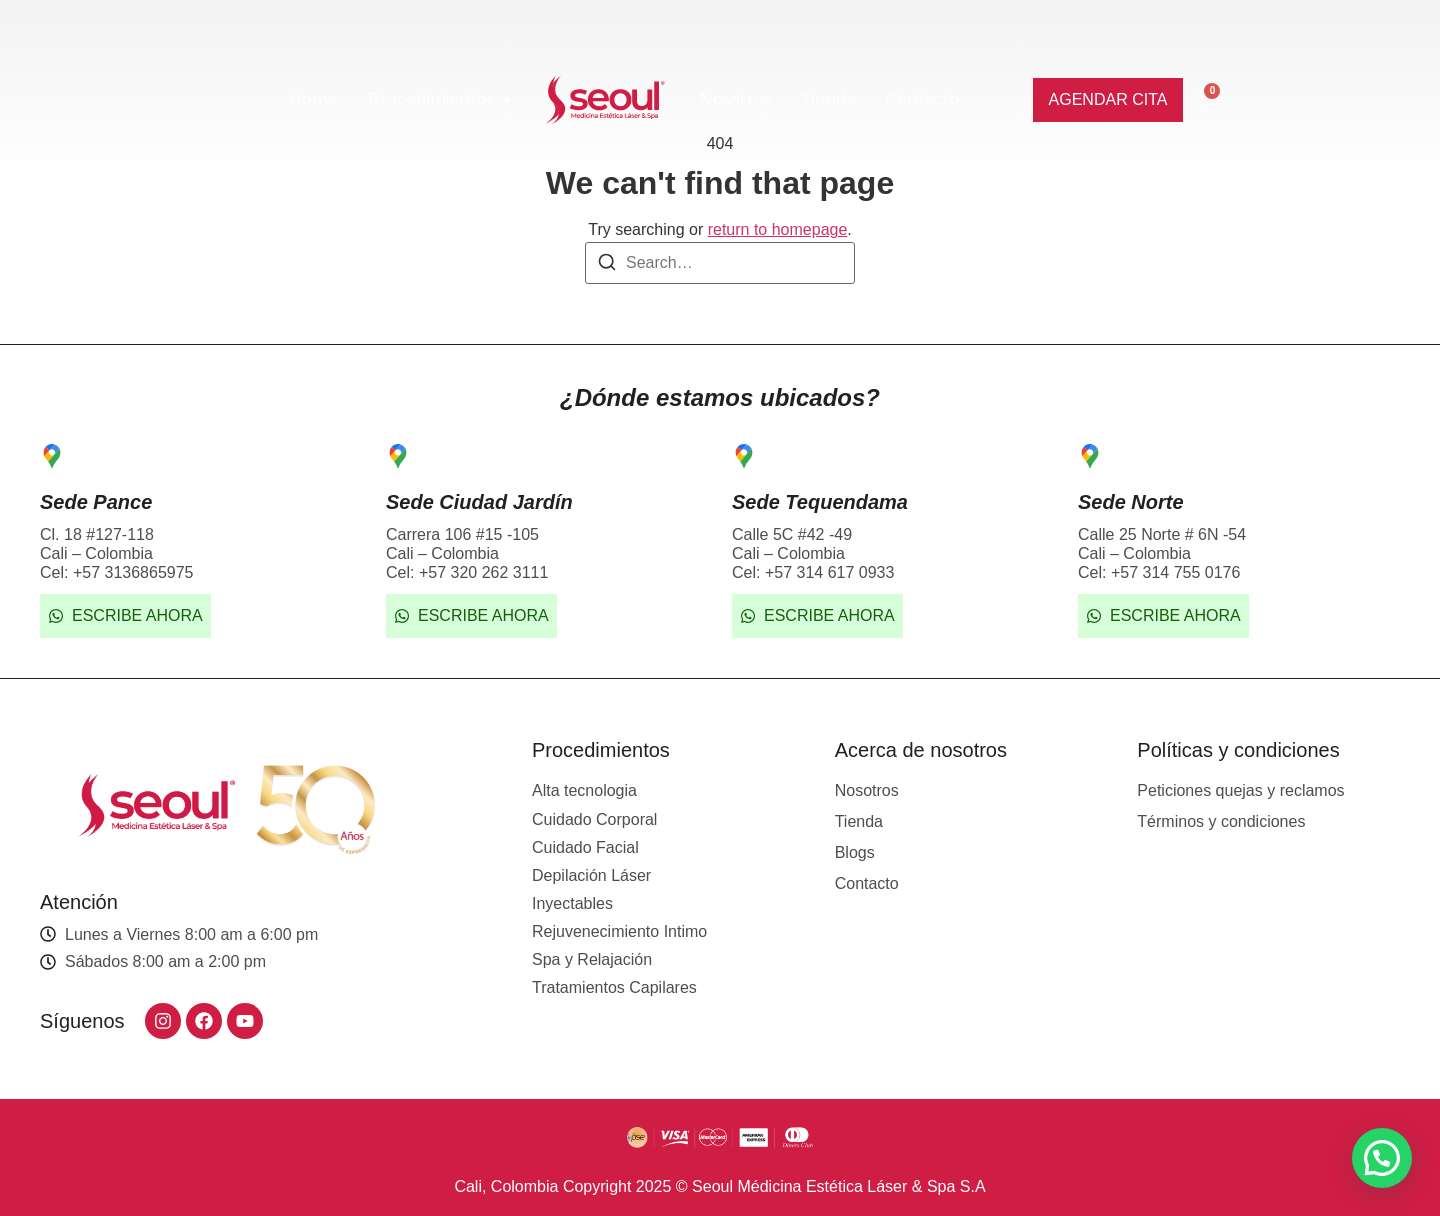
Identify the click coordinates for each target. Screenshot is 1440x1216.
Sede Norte (1131, 502)
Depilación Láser (591, 875)
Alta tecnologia (584, 790)
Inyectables (572, 903)
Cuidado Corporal (594, 819)
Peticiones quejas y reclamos (1240, 790)
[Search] (607, 265)
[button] (1382, 1158)
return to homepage (778, 229)
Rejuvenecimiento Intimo (619, 931)
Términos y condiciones (1221, 821)
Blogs (855, 852)
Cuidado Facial (585, 847)
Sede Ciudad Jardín (479, 502)
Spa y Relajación (592, 959)
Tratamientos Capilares (614, 987)
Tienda (859, 821)
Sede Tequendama (820, 502)
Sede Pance (96, 502)
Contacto (867, 883)
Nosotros (867, 790)
